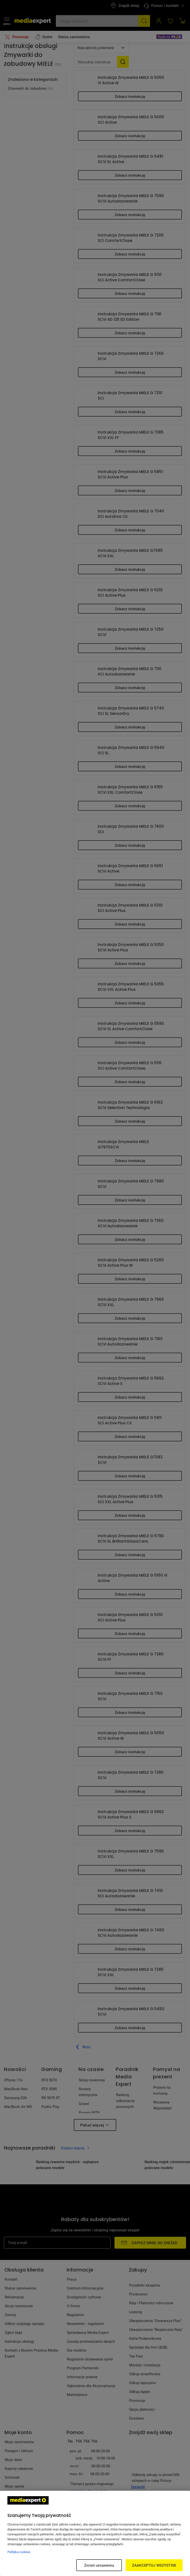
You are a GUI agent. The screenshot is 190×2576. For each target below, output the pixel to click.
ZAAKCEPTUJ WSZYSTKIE (154, 2565)
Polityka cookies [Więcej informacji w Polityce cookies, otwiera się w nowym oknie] (18, 2552)
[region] (95, 2533)
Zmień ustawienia (99, 2565)
